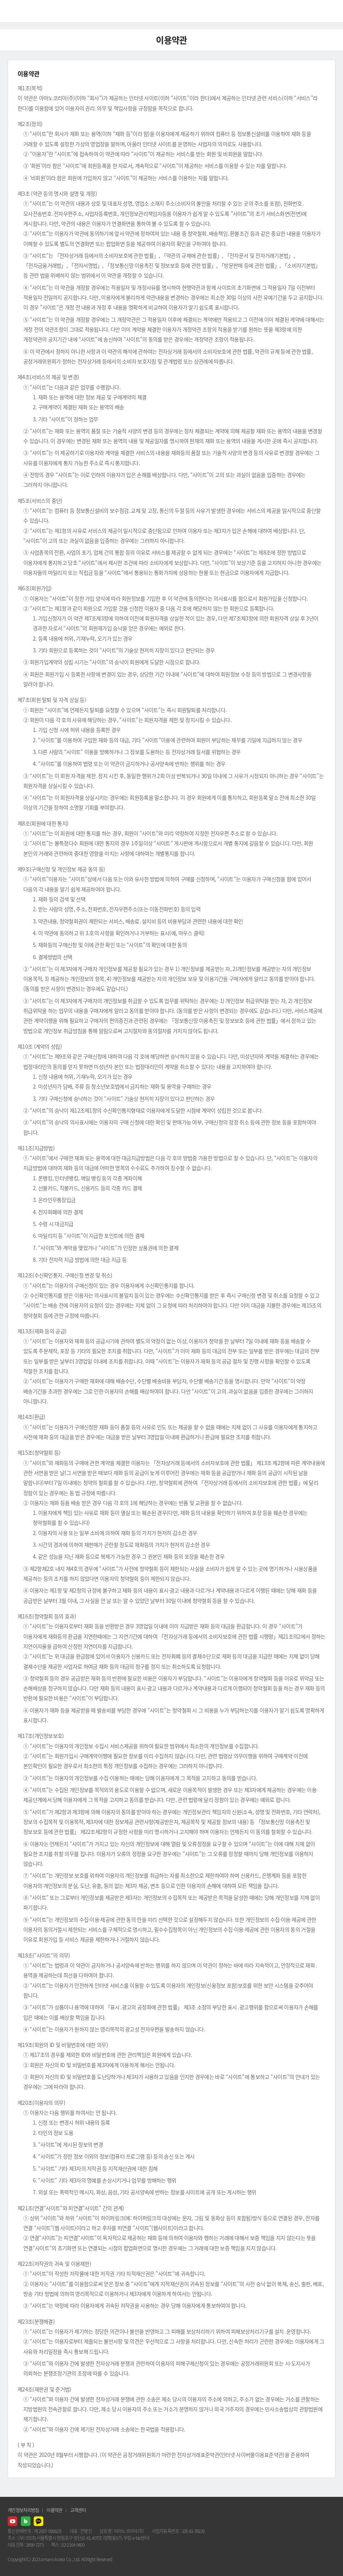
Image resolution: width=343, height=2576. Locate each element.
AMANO (26, 11)
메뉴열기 (331, 11)
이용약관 (54, 2510)
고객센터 (78, 2510)
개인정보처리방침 (23, 2510)
